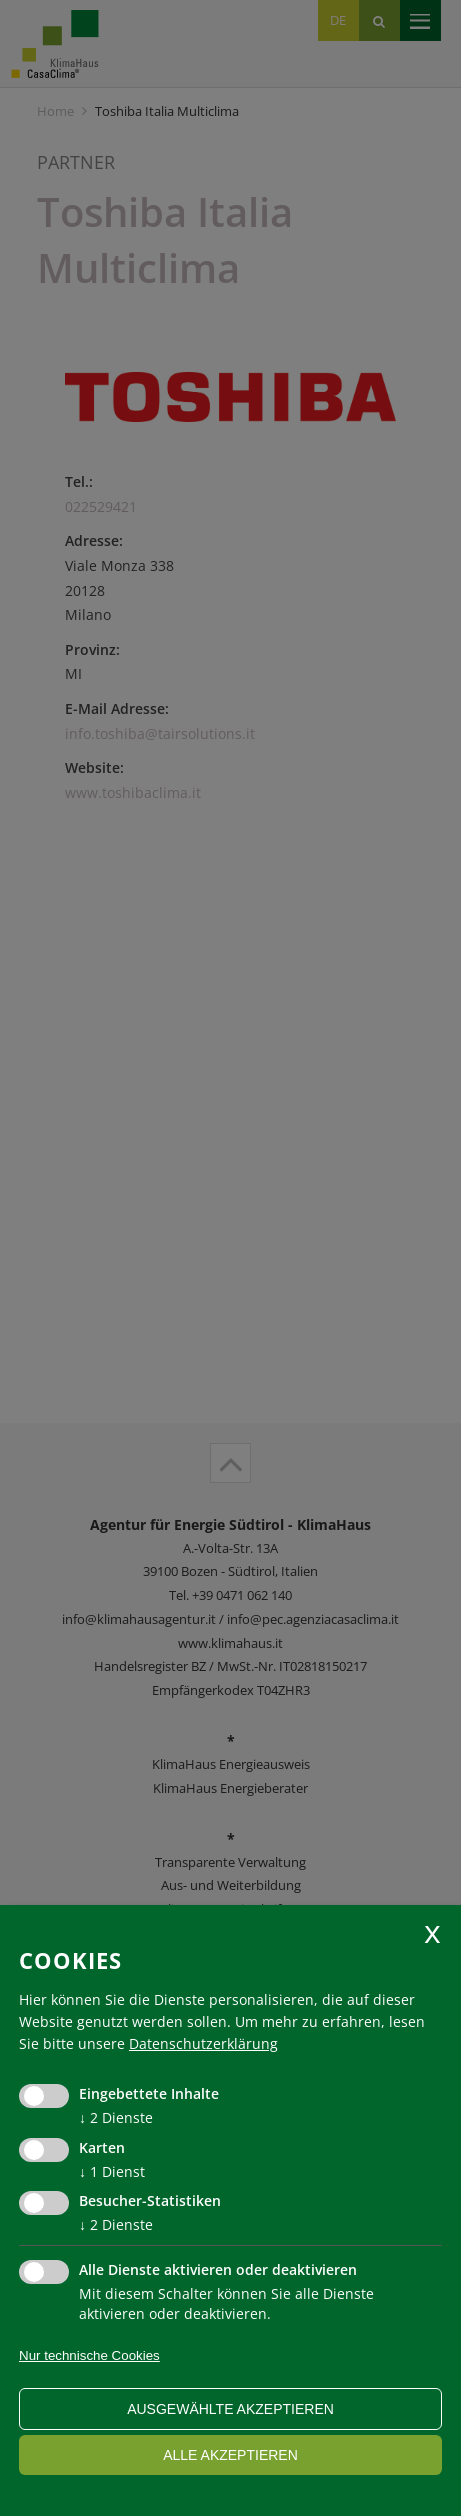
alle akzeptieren (230, 2455)
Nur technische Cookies (89, 2355)
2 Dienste (116, 2117)
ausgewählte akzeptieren (230, 2409)
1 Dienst (112, 2171)
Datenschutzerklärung (203, 2043)
